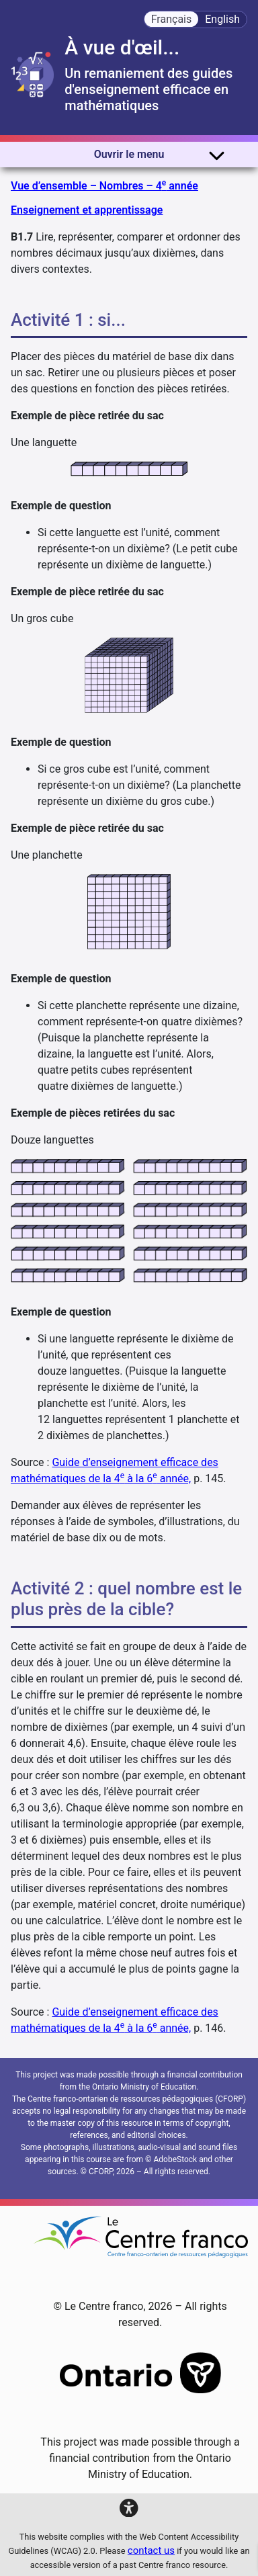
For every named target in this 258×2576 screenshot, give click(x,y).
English (222, 19)
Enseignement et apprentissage (87, 210)
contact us (151, 2550)
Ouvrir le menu (159, 154)
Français (171, 19)
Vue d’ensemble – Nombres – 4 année (104, 185)
